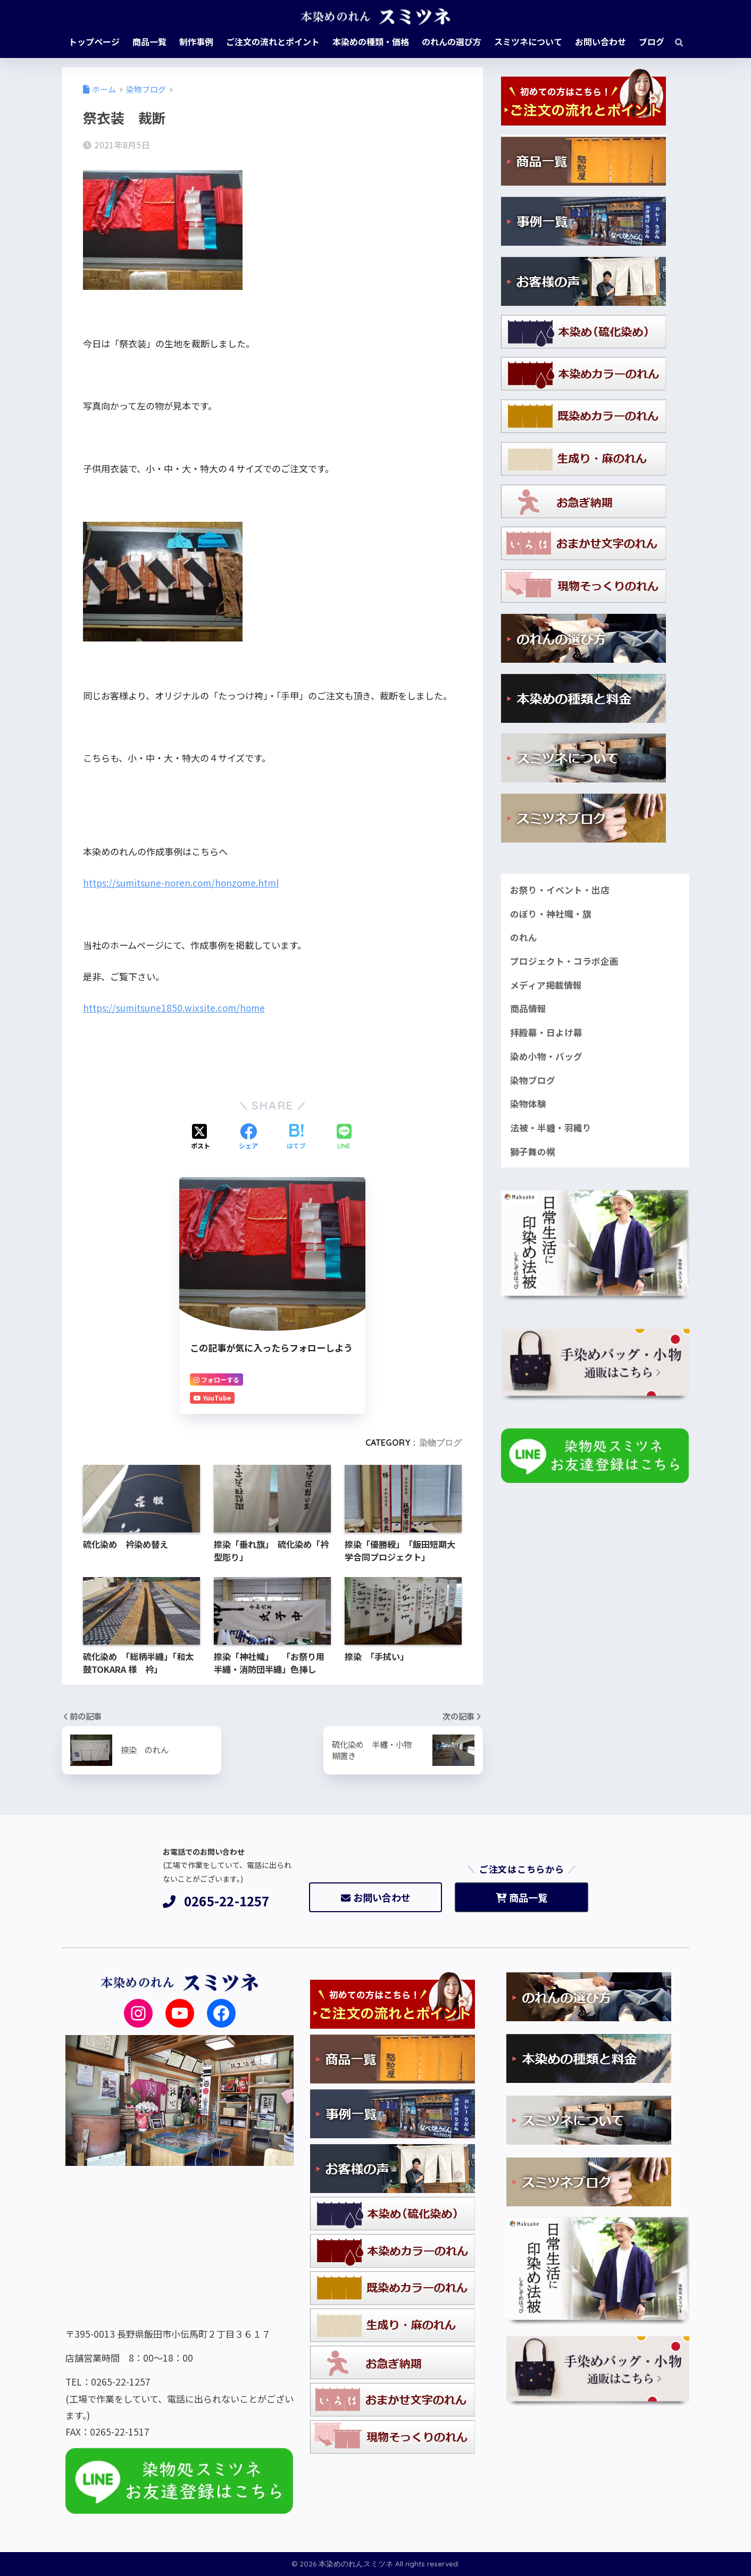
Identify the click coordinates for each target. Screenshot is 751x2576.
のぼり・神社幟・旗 (550, 913)
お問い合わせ (376, 1897)
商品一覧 (521, 1897)
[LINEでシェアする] (344, 1137)
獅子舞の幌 (532, 1151)
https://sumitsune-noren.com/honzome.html (181, 882)
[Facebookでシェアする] (248, 1137)
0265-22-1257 (216, 1901)
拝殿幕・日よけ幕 (546, 1032)
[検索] (673, 41)
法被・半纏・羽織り (550, 1127)
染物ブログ (440, 1442)
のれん (523, 937)
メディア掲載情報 (546, 985)
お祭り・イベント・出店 (560, 889)
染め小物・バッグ (546, 1056)
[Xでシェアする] (200, 1137)
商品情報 (528, 1008)
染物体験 (528, 1103)
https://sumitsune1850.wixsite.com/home (174, 1007)
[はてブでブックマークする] (296, 1137)
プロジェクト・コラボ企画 (564, 961)
